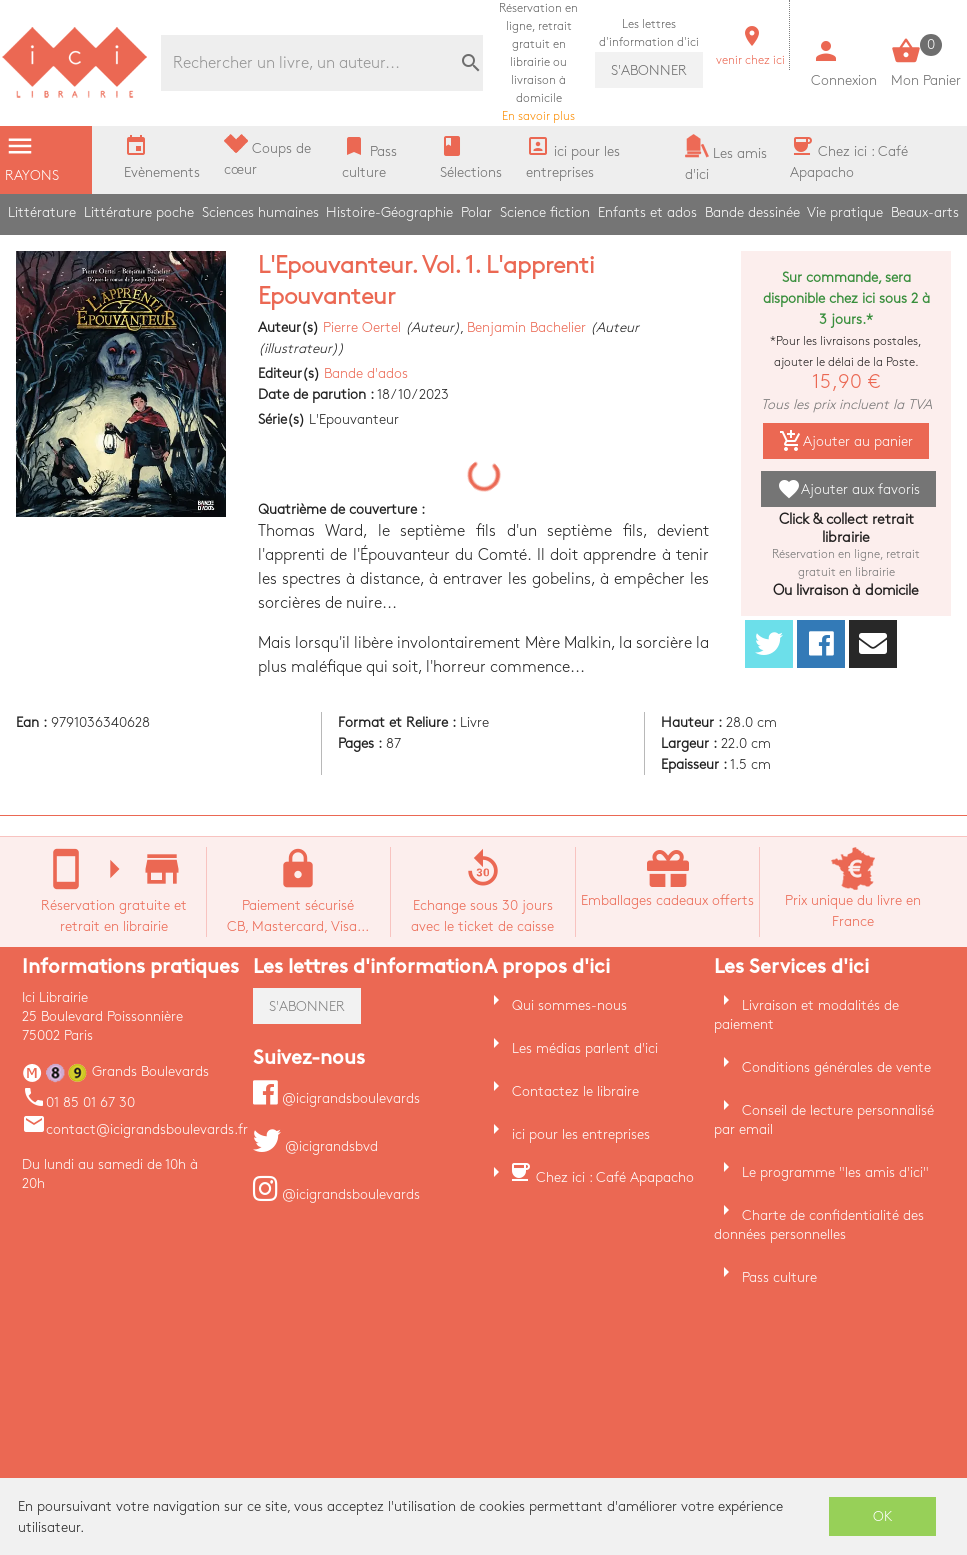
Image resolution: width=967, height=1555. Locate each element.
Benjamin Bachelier (526, 327)
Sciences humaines (260, 212)
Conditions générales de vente (836, 1067)
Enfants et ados (647, 212)
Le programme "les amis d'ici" (835, 1172)
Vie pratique (845, 212)
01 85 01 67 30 (78, 1102)
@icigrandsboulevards (336, 1098)
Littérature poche (139, 212)
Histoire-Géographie (389, 212)
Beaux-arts (925, 212)
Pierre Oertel (362, 327)
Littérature (42, 212)
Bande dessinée (752, 212)
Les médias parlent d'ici (585, 1048)
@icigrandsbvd (315, 1146)
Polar (476, 212)
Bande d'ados (366, 373)
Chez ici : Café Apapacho (615, 1177)
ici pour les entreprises (581, 1134)
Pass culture (779, 1277)
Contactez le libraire (575, 1091)
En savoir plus (538, 62)
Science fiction (545, 212)
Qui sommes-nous (569, 1005)
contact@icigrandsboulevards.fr (135, 1129)
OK (883, 1516)
